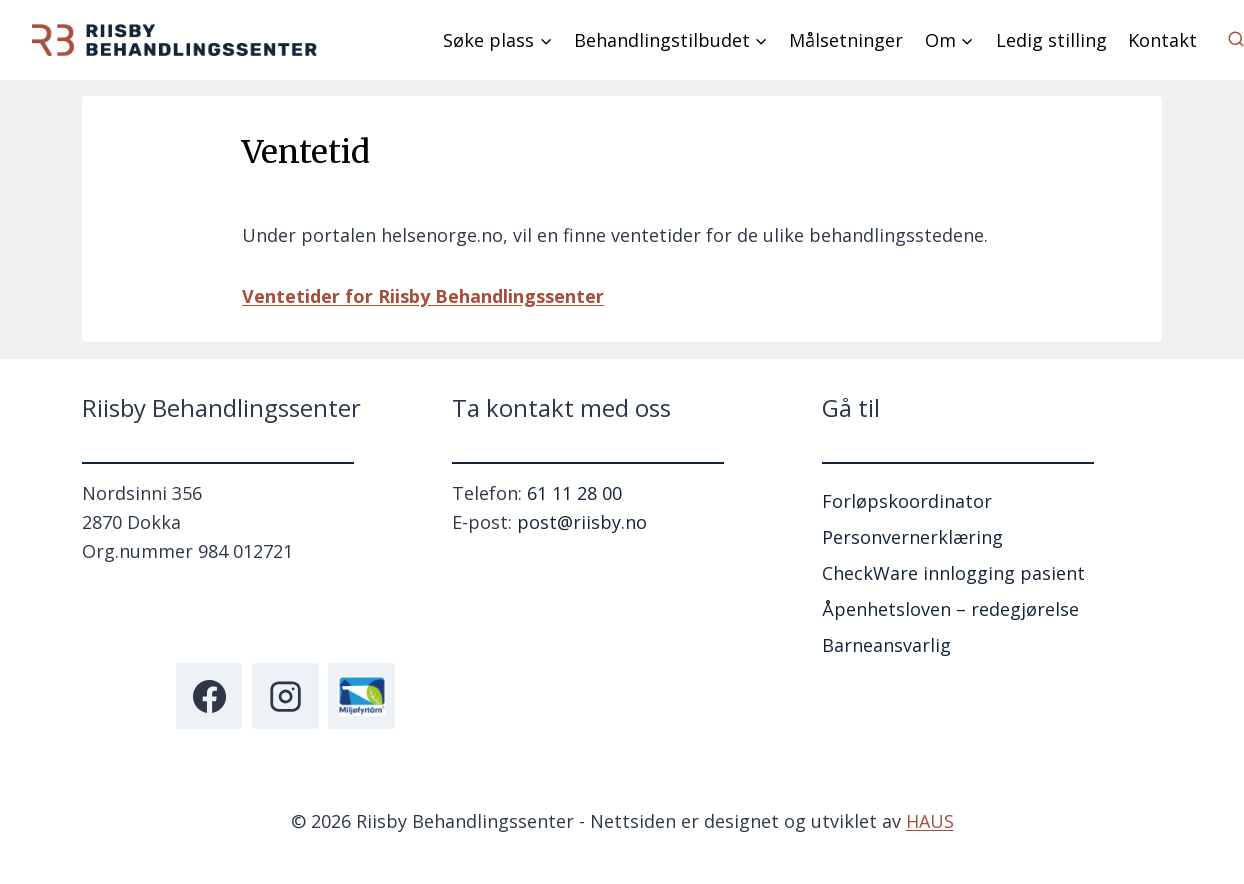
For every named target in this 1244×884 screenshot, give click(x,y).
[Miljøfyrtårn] (361, 696)
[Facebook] (209, 696)
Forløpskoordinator (907, 501)
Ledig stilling (1051, 40)
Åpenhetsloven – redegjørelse (950, 609)
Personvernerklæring (912, 537)
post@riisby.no (582, 522)
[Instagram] (285, 696)
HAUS (930, 821)
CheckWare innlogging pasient (953, 573)
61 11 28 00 (574, 493)
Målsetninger (846, 40)
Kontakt (1162, 40)
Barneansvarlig (886, 645)
